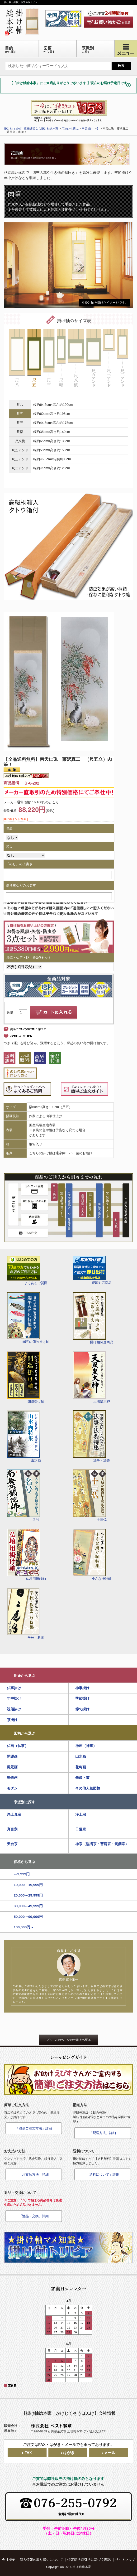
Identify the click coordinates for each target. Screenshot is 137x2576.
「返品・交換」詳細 (34, 2216)
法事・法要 (91, 1436)
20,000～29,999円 (28, 1895)
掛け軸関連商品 (93, 1318)
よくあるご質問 (27, 1270)
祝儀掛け (14, 1709)
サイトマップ (125, 2559)
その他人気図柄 (87, 1788)
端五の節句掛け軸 (28, 1318)
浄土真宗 (14, 1814)
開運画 (12, 1756)
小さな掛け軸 (92, 1555)
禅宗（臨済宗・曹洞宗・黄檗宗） (102, 1844)
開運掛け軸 (25, 1377)
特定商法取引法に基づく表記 (89, 2559)
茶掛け (12, 1720)
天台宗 (12, 1844)
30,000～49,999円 (28, 1906)
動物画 (12, 1778)
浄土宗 (80, 1814)
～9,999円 (22, 1874)
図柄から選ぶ (24, 1733)
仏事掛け (14, 1688)
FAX (28, 2453)
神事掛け (82, 1688)
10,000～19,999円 (28, 1885)
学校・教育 (25, 1614)
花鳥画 (80, 1767)
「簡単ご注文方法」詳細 (33, 2128)
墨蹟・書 (82, 1778)
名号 (23, 1495)
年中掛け (14, 1698)
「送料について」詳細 (102, 2174)
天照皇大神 (91, 1377)
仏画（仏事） (17, 1746)
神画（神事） (86, 1746)
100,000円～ (24, 1927)
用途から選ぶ (24, 1676)
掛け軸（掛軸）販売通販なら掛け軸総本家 (31, 128)
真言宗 (12, 1829)
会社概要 (8, 2559)
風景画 (12, 1767)
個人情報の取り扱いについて (41, 2559)
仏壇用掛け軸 (26, 1555)
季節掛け (82, 1698)
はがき (69, 2453)
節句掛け (82, 1709)
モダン (12, 1788)
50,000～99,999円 (28, 1917)
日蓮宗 (80, 1829)
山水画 (24, 1436)
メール (109, 2453)
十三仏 (90, 1495)
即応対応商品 (92, 1270)
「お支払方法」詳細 (34, 2174)
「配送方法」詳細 (102, 2133)
